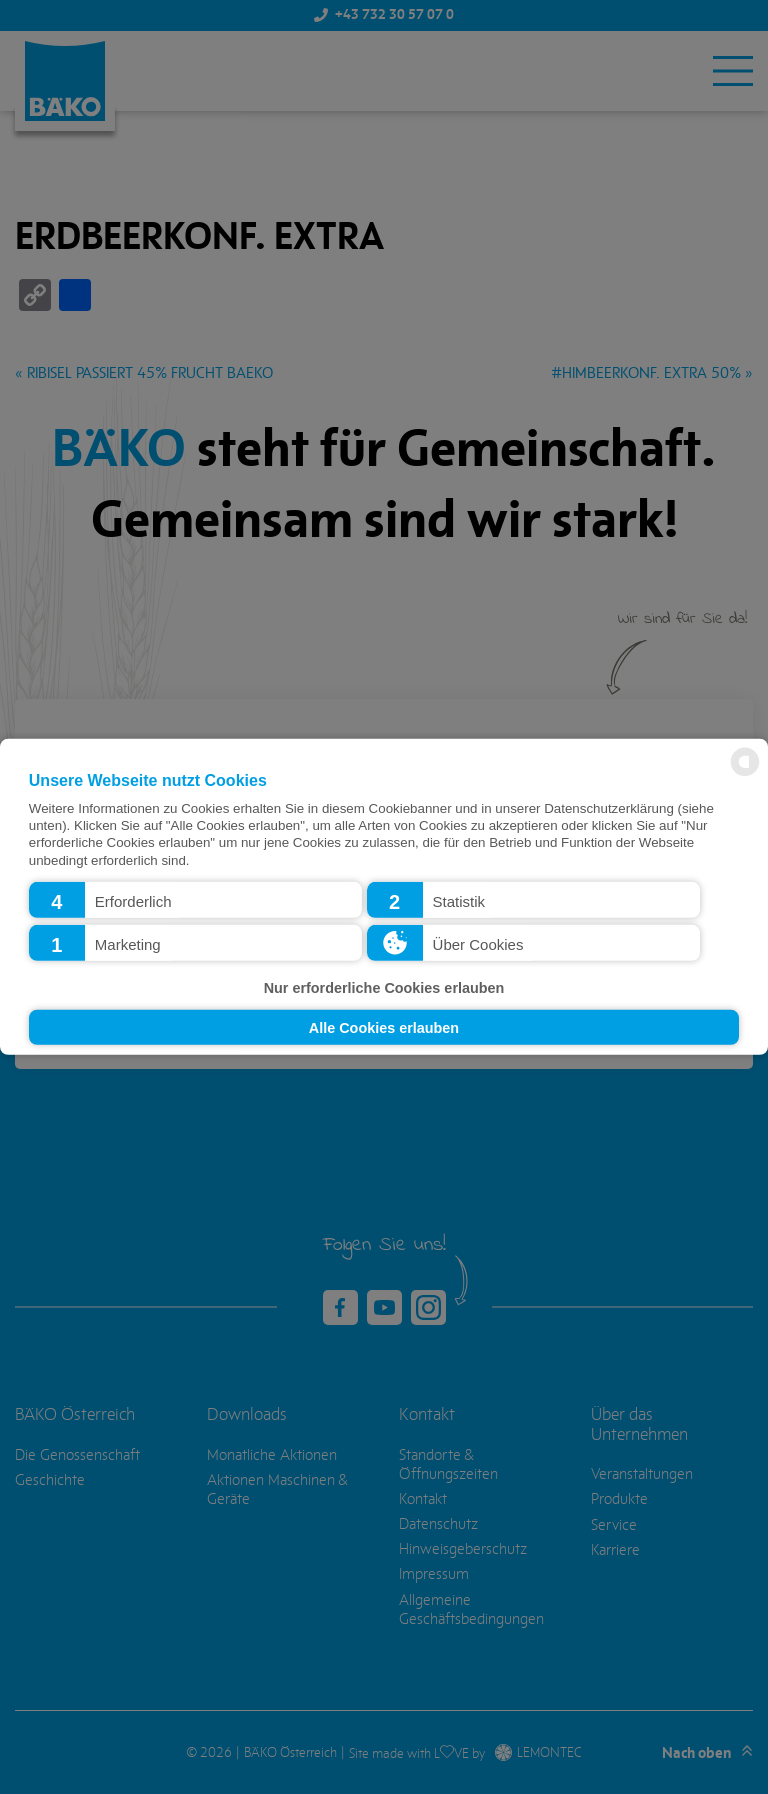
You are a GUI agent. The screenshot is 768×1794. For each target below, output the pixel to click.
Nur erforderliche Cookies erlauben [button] (384, 988)
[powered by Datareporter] (745, 774)
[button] (195, 900)
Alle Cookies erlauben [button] (384, 1027)
